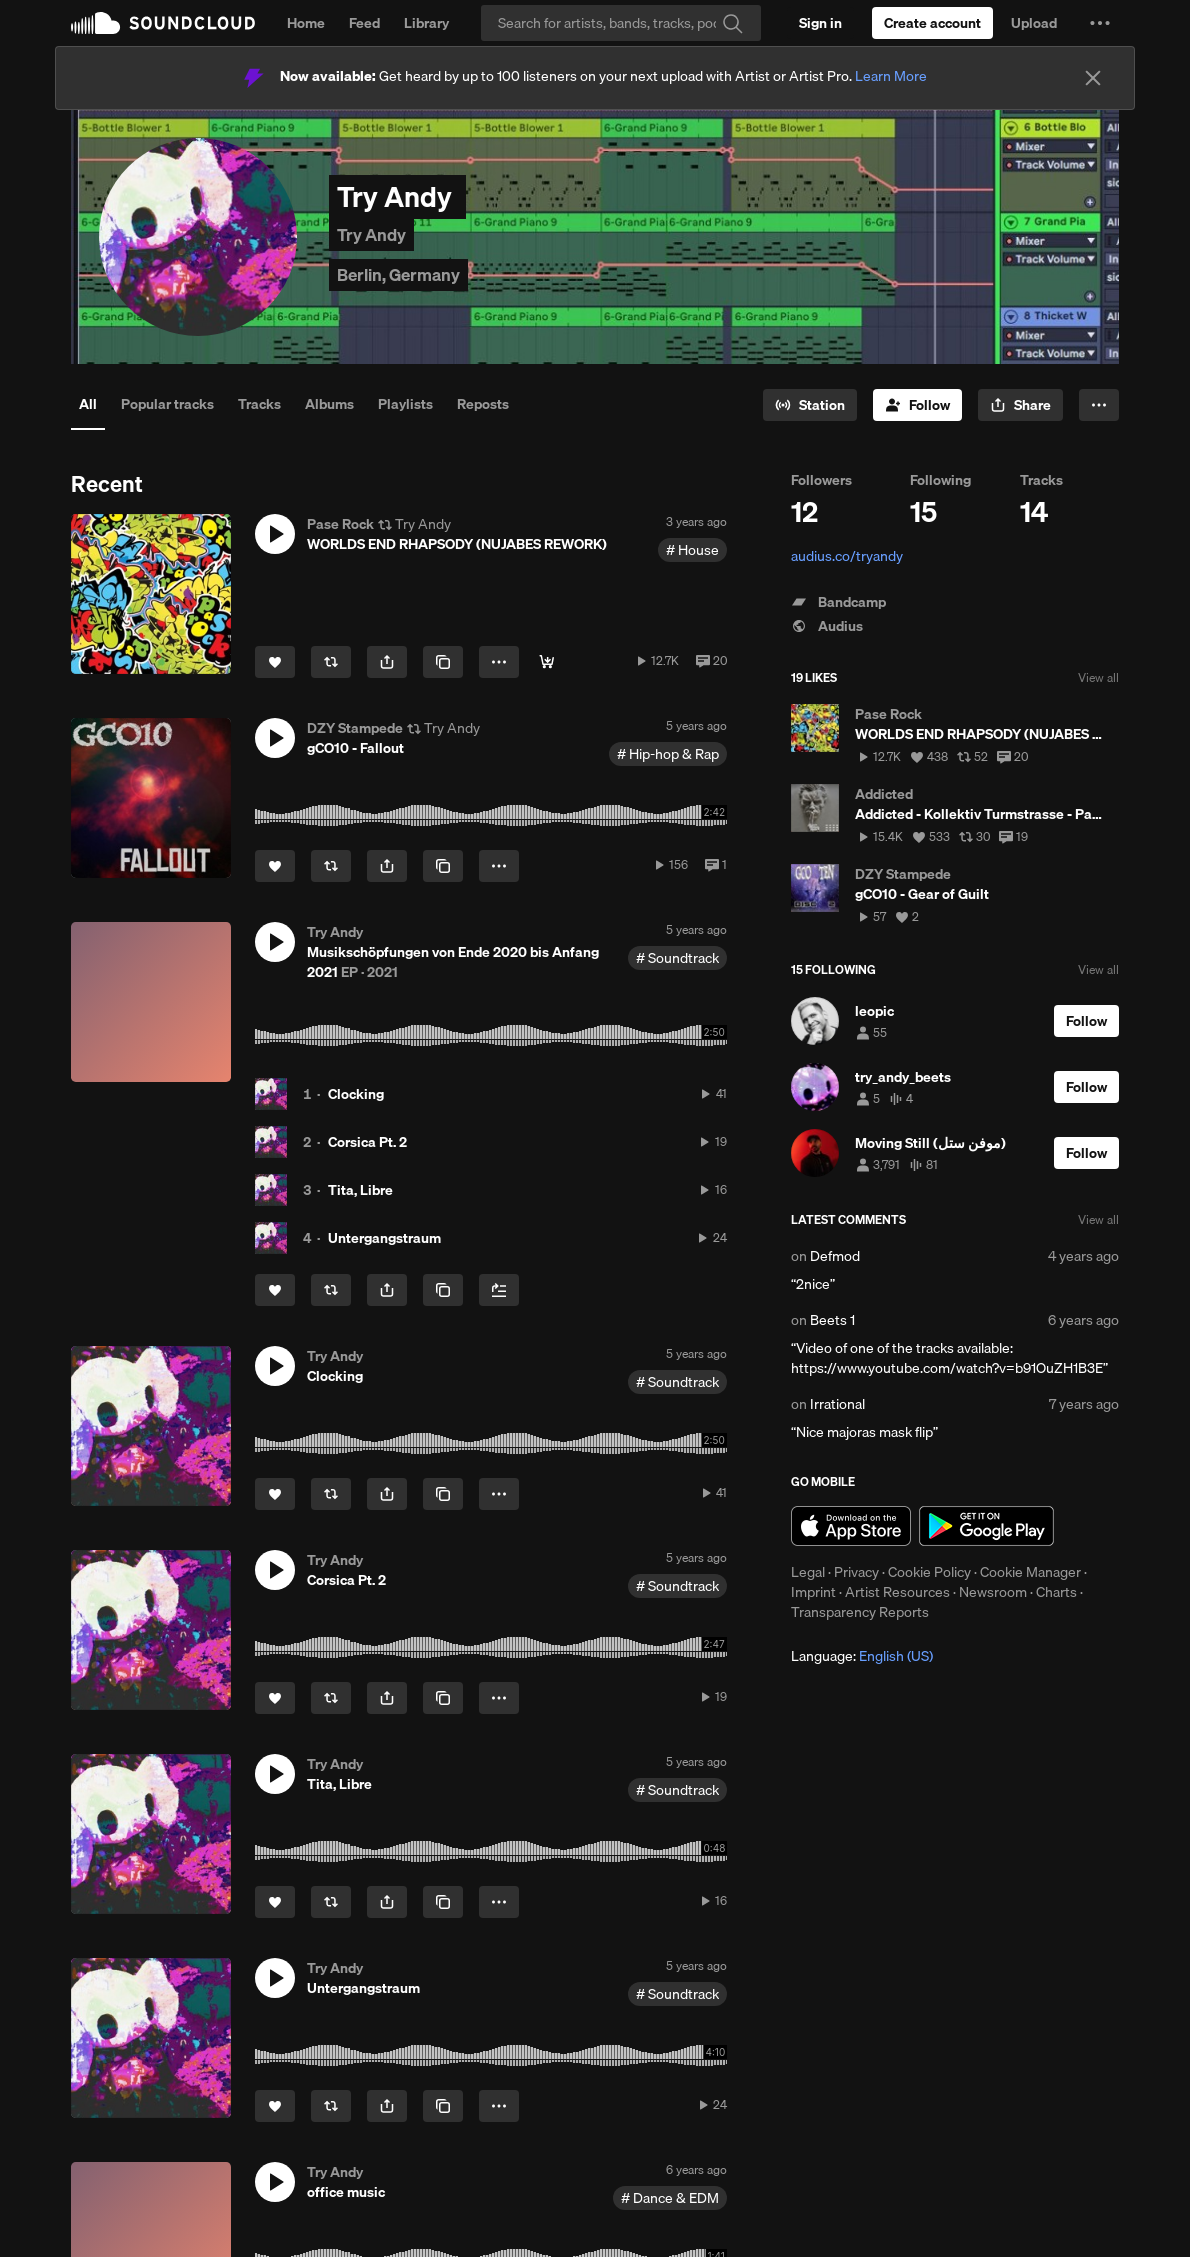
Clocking (356, 1094)
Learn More (891, 76)
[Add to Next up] (499, 1290)
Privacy (856, 1572)
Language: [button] (862, 1656)
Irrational (837, 1404)
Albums (329, 404)
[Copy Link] (443, 662)
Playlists (405, 404)
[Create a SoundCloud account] (932, 23)
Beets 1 (832, 1320)
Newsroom (993, 1592)
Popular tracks (167, 404)
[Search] (621, 23)
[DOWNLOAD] (547, 662)
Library (426, 23)
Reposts (483, 404)
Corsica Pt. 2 (367, 1142)
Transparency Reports (860, 1612)
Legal (808, 1572)
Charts (1056, 1592)
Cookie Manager (1030, 1572)
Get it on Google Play (986, 1526)
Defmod (835, 1256)
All (88, 404)
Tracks (259, 404)
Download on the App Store (851, 1526)
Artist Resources (897, 1592)
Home (306, 23)
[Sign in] (820, 23)
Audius (827, 626)
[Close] (1093, 78)
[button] (1100, 23)
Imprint (813, 1592)
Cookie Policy (929, 1572)
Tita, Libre (360, 1190)
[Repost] (331, 662)
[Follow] (917, 405)
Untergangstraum (384, 1238)
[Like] (275, 662)
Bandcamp (838, 602)
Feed (364, 23)
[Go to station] (810, 405)
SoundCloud (163, 23)
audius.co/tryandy (847, 556)
